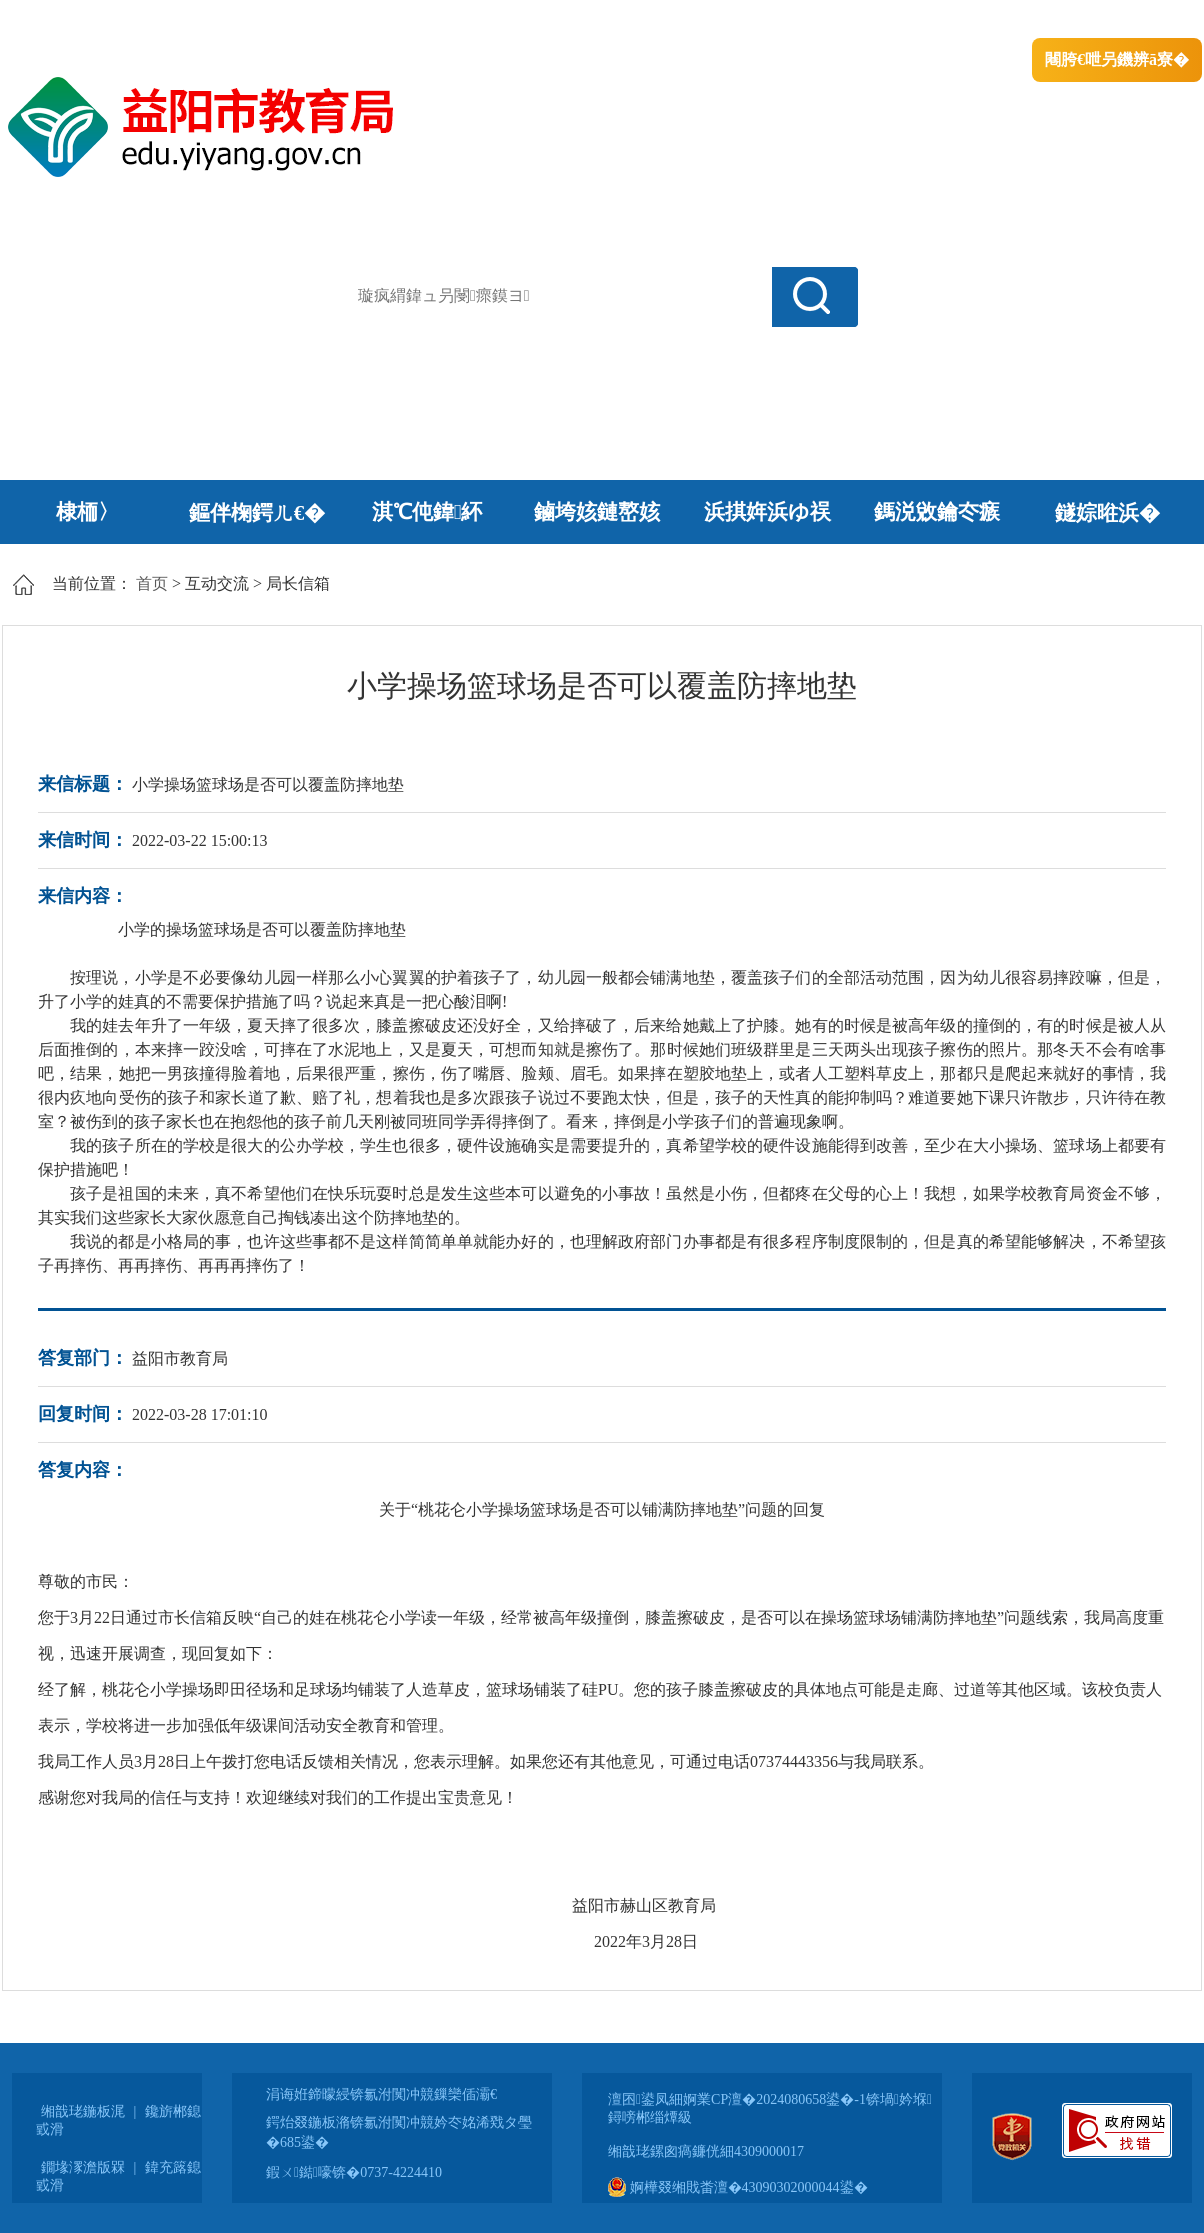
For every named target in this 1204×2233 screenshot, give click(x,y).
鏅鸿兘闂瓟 (1027, 20)
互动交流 (217, 583)
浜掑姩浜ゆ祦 (767, 512)
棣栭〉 (87, 512)
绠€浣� (945, 20)
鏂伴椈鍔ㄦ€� (257, 513)
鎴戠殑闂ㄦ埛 (859, 20)
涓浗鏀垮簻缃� (58, 20)
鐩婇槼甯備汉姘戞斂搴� (423, 20)
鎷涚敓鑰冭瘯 (937, 512)
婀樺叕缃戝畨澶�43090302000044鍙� (738, 2187)
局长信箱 (298, 583)
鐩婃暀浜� (1107, 513)
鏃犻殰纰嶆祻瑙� (1141, 20)
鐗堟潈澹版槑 (83, 2167)
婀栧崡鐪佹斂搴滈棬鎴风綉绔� (228, 20)
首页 (152, 583)
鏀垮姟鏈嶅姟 (597, 512)
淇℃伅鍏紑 (427, 512)
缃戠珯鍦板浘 (83, 2111)
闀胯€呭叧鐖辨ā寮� (1117, 59)
